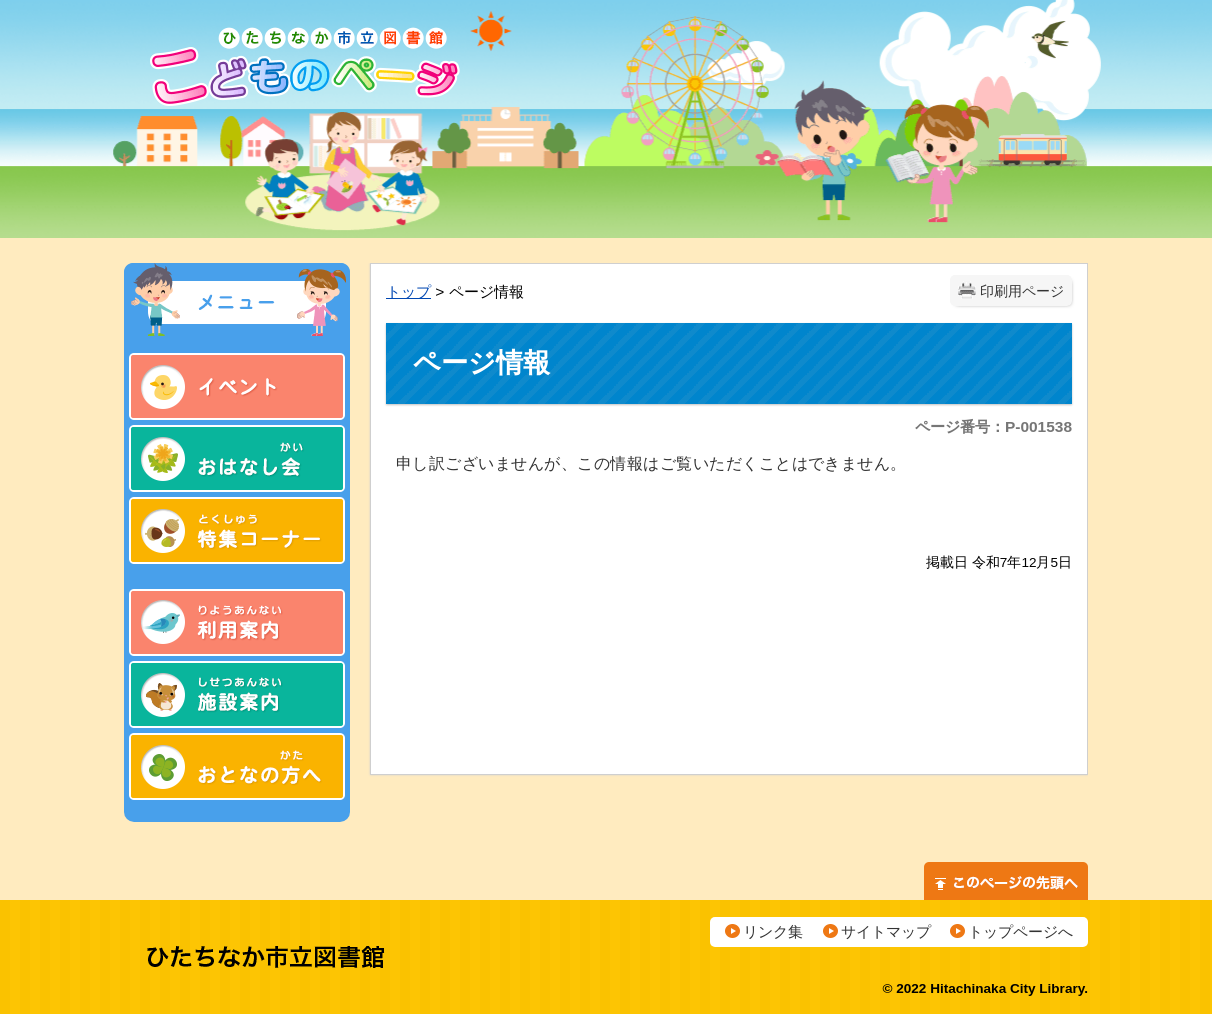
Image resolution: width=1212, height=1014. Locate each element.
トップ (408, 291)
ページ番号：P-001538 (993, 426)
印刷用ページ (1022, 291)
